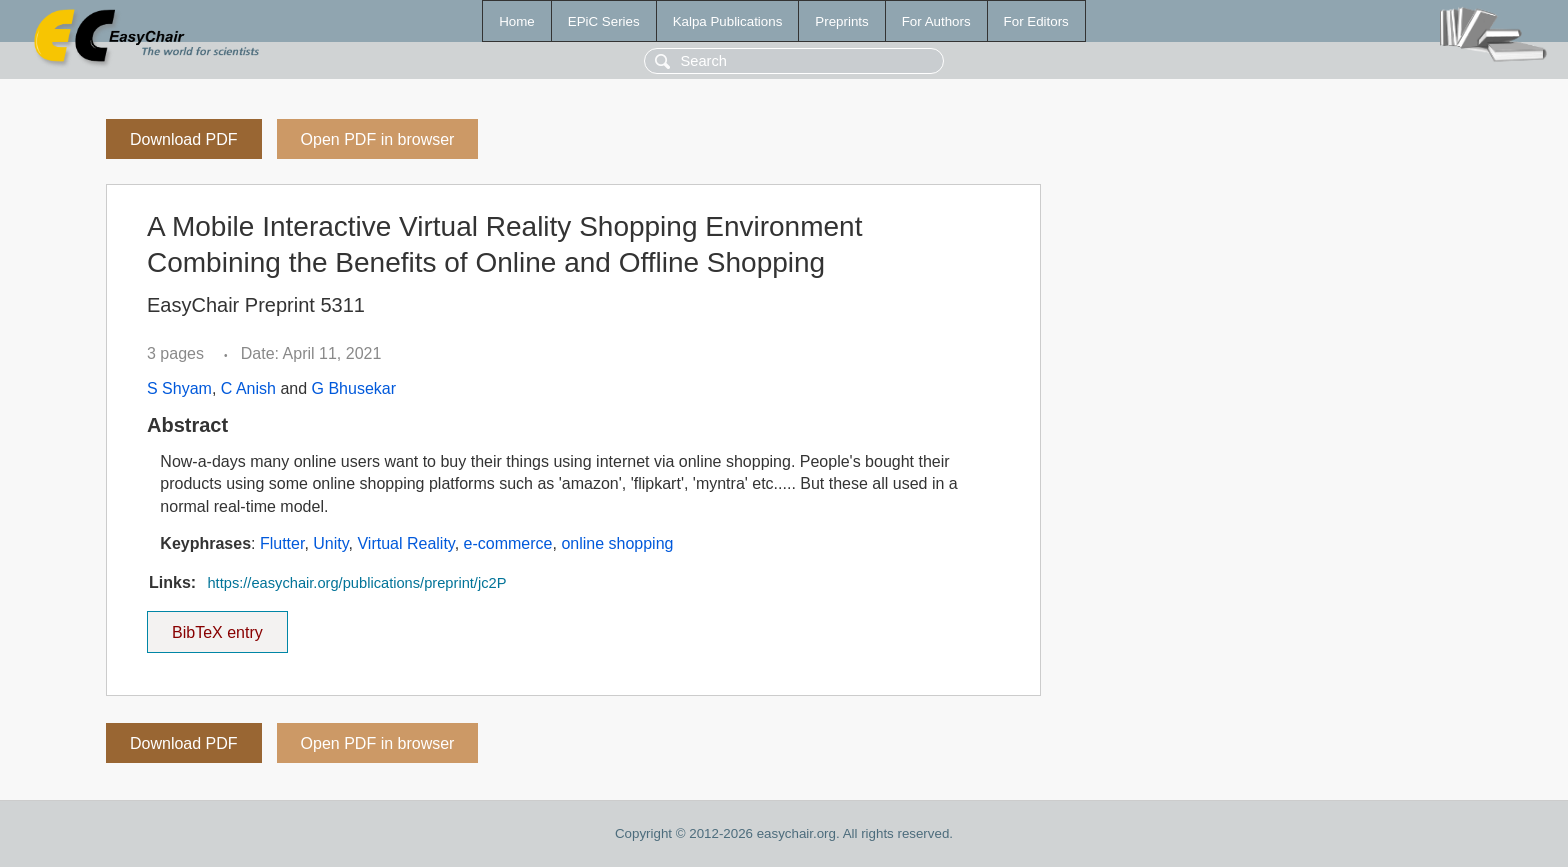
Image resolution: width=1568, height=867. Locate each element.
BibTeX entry (217, 626)
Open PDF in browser (378, 139)
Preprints (841, 21)
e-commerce (508, 543)
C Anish (248, 388)
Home (517, 21)
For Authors (936, 21)
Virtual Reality (405, 543)
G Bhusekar (354, 388)
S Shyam (179, 388)
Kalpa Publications (728, 21)
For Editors (1036, 21)
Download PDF (184, 139)
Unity (330, 543)
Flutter (282, 543)
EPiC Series (604, 21)
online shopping (617, 543)
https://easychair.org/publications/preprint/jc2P (356, 583)
